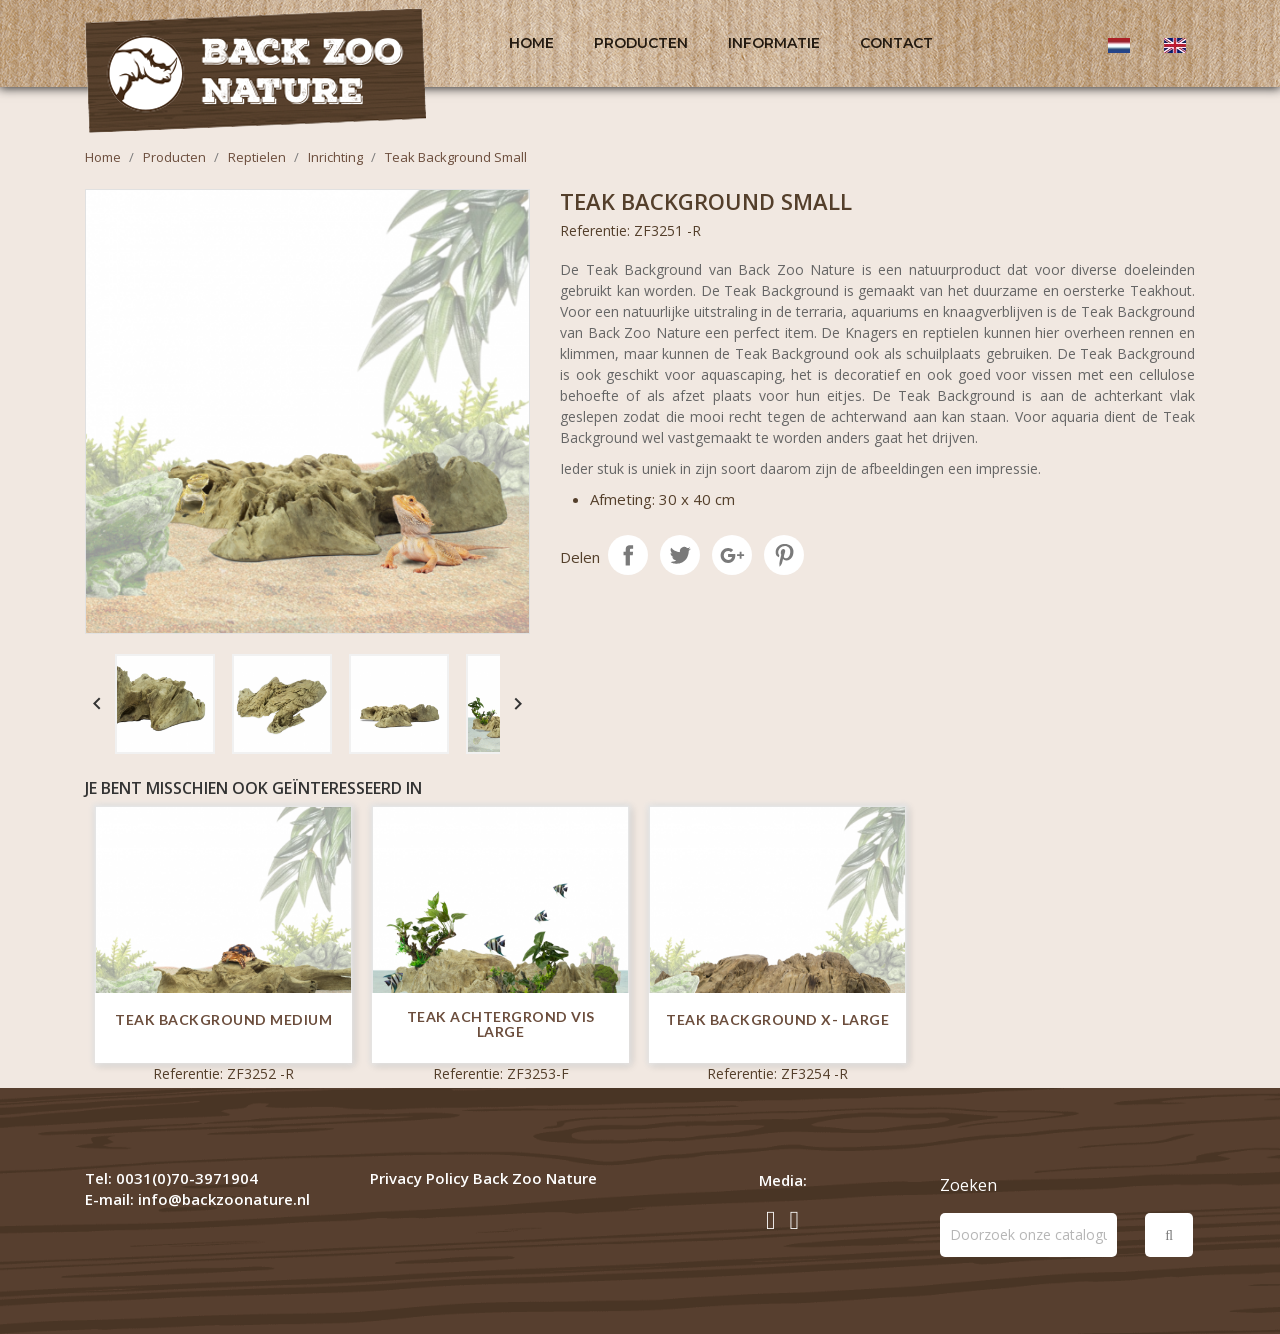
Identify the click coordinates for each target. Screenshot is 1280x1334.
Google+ (732, 555)
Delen (628, 555)
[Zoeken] (1028, 1235)
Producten (641, 43)
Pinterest (784, 555)
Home (531, 43)
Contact (896, 43)
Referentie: (595, 230)
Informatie (774, 43)
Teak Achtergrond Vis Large (501, 1024)
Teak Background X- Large (777, 1019)
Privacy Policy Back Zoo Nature (483, 1178)
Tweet (680, 555)
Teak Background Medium (223, 1019)
